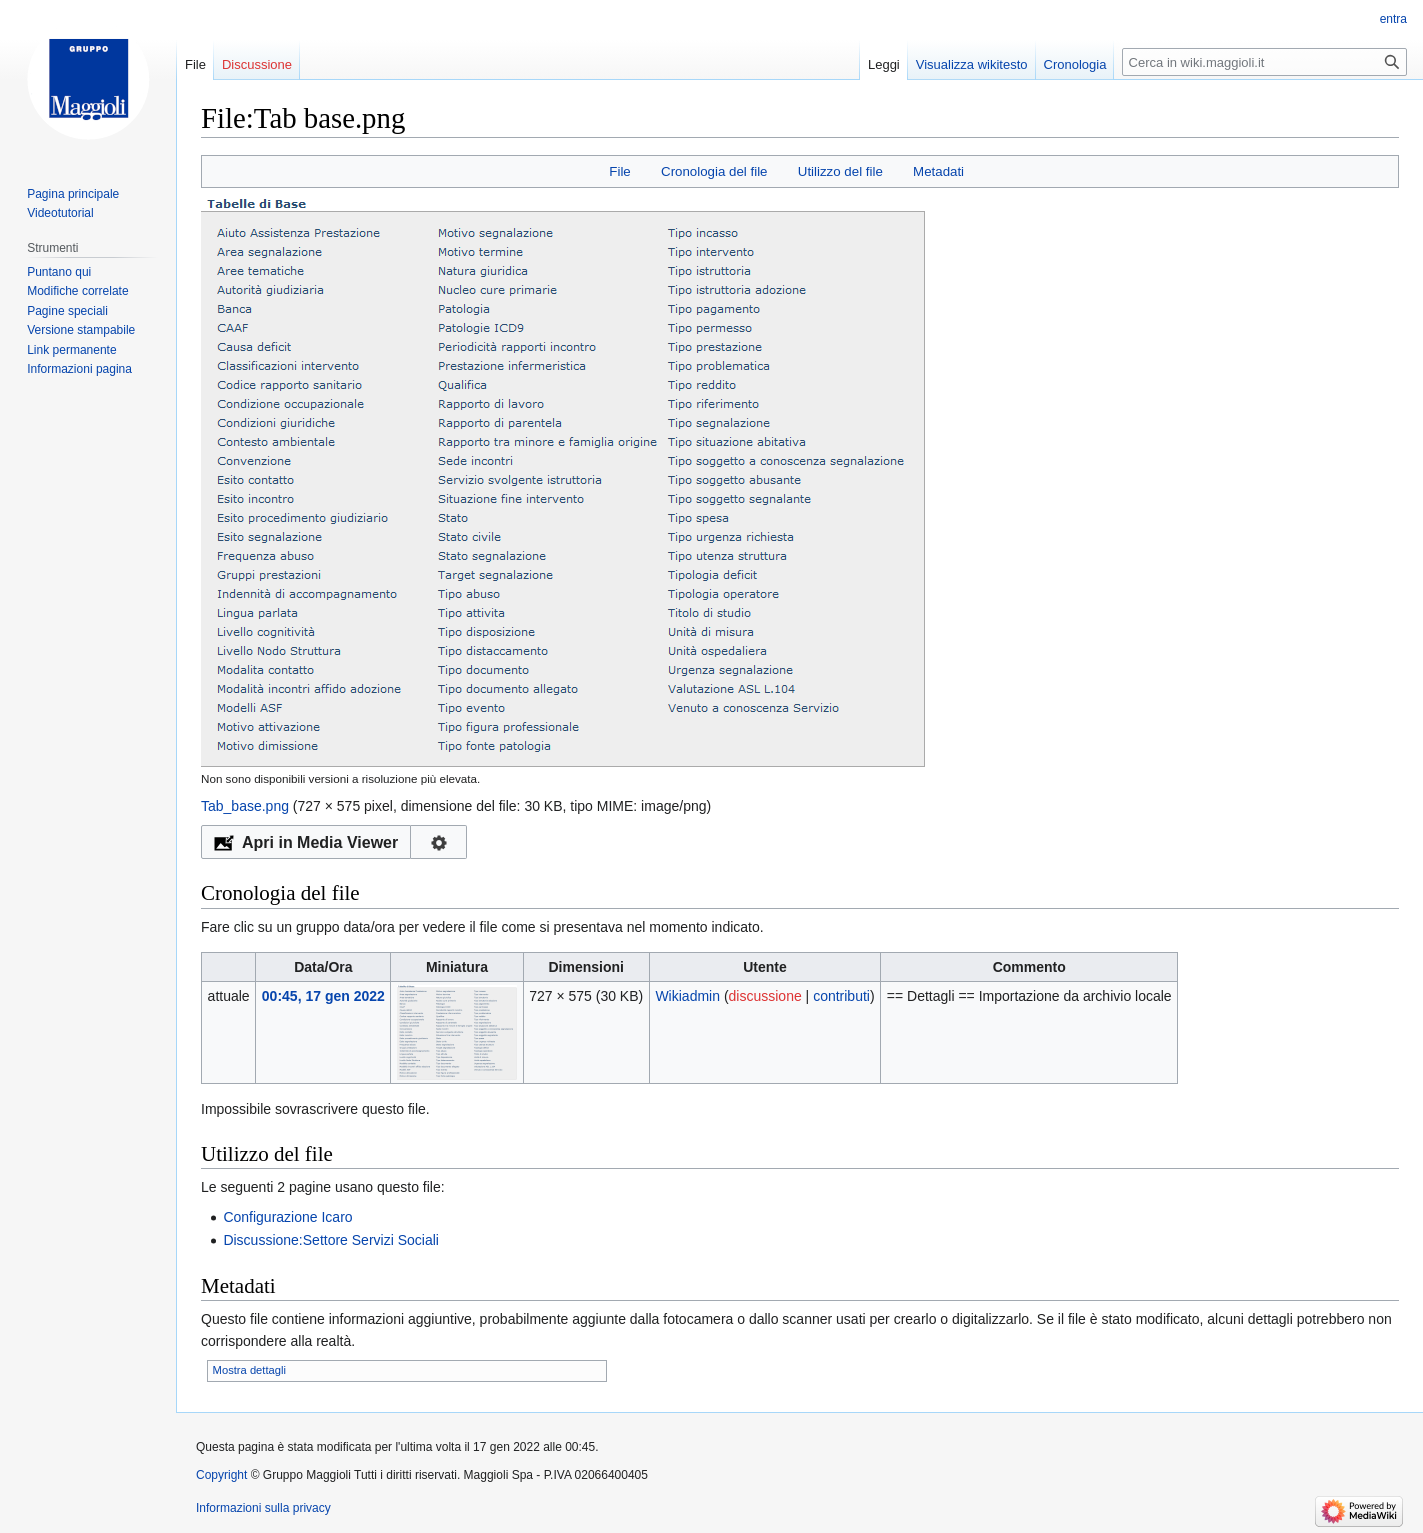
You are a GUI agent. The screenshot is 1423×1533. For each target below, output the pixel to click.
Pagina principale (73, 194)
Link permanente (71, 350)
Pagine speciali (67, 311)
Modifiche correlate (77, 291)
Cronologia (1075, 64)
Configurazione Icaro (287, 1217)
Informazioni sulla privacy (263, 1508)
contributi (841, 996)
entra (1393, 19)
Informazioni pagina (79, 369)
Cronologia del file (714, 171)
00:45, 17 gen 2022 (323, 996)
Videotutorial (60, 213)
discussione (765, 996)
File (619, 171)
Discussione (257, 64)
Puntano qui (59, 272)
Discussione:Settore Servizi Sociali (331, 1240)
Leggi (884, 64)
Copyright (221, 1475)
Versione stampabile (81, 330)
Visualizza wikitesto (972, 64)
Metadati (938, 171)
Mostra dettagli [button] (249, 1370)
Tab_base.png (245, 806)
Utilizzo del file (840, 171)
